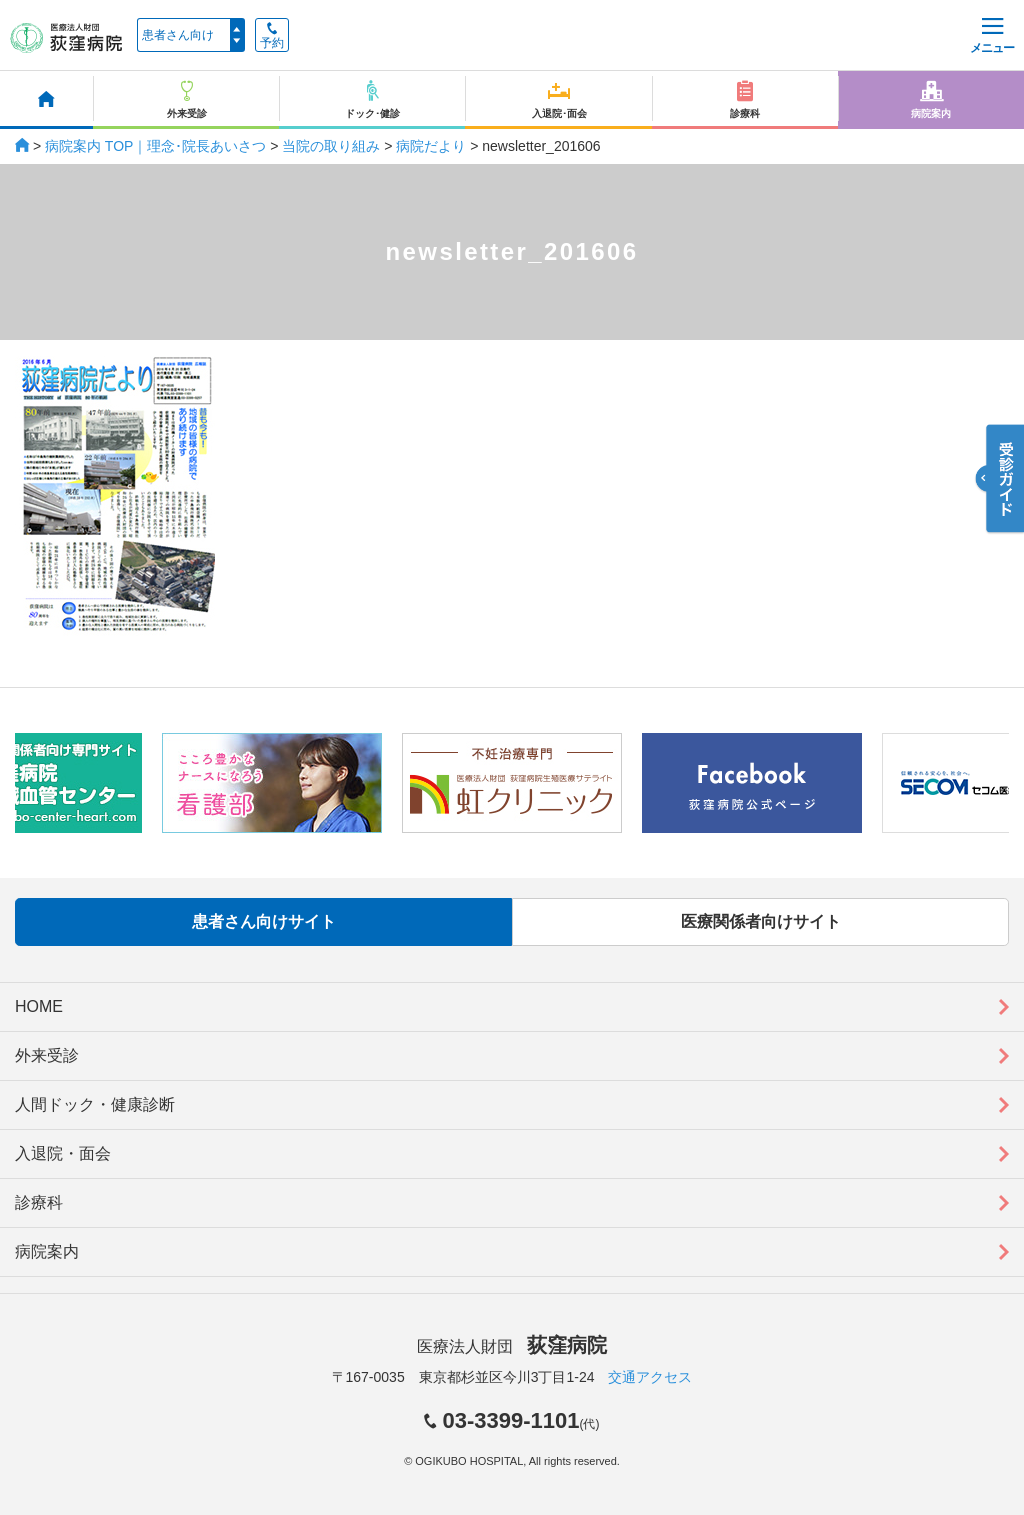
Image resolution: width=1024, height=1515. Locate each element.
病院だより (431, 146)
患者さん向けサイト (264, 921)
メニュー (992, 36)
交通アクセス (650, 1377)
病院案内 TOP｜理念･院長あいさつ (155, 146)
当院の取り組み (331, 146)
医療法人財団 (512, 1346)
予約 (272, 36)
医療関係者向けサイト (761, 921)
